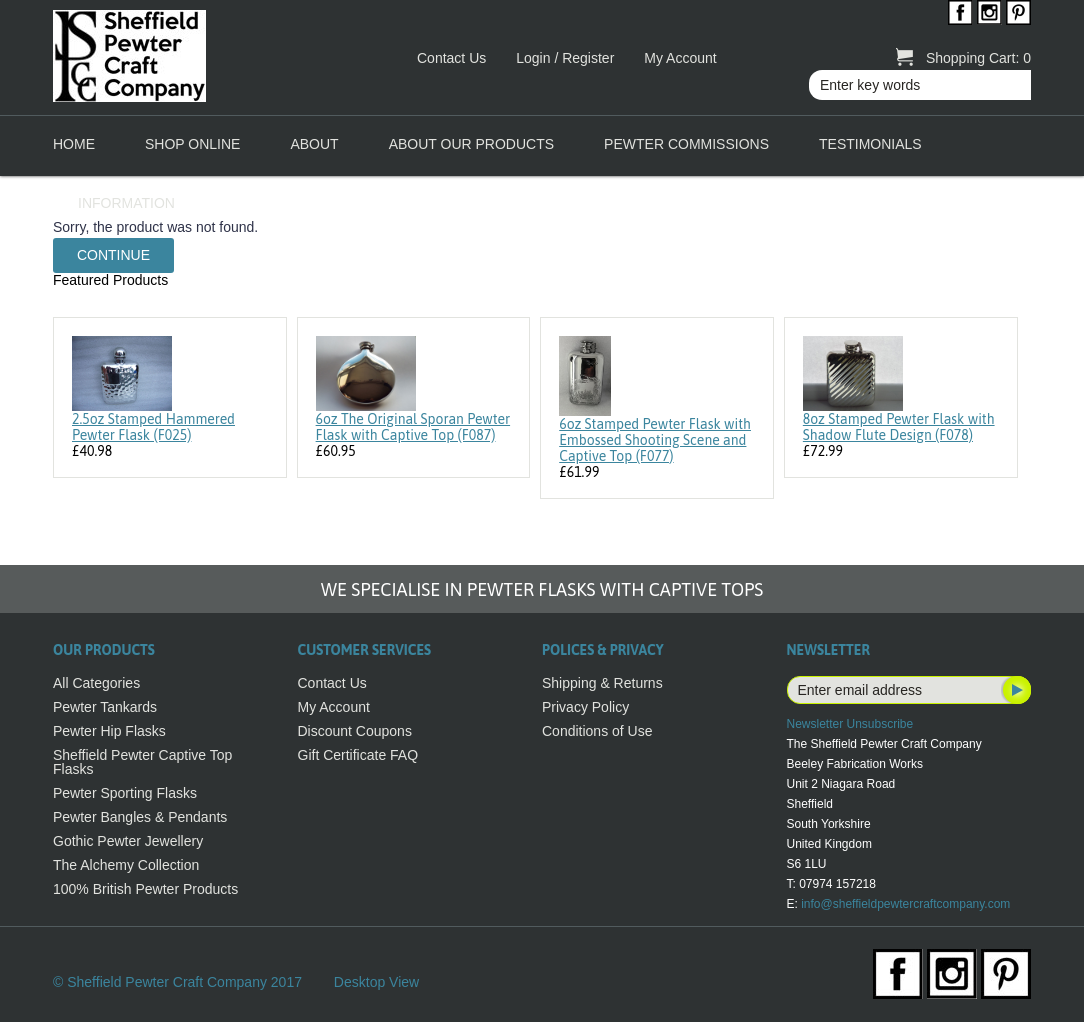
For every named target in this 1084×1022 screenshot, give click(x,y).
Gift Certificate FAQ (358, 755)
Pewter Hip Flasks (109, 731)
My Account (680, 58)
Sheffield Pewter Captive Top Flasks (142, 762)
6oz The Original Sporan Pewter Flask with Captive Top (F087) (413, 427)
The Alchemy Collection (126, 865)
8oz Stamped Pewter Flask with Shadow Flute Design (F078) (899, 427)
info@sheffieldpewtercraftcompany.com (905, 904)
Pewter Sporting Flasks (125, 793)
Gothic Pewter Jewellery (128, 841)
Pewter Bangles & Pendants (140, 817)
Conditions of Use (597, 731)
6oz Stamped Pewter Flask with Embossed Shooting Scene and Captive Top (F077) (655, 440)
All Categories (96, 683)
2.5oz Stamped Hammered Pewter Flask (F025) (153, 427)
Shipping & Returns (602, 683)
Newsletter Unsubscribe (850, 724)
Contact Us (451, 58)
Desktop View (376, 982)
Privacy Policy (585, 707)
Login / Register (565, 58)
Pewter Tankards (105, 707)
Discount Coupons (355, 731)
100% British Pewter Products (145, 889)
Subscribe (1015, 690)
